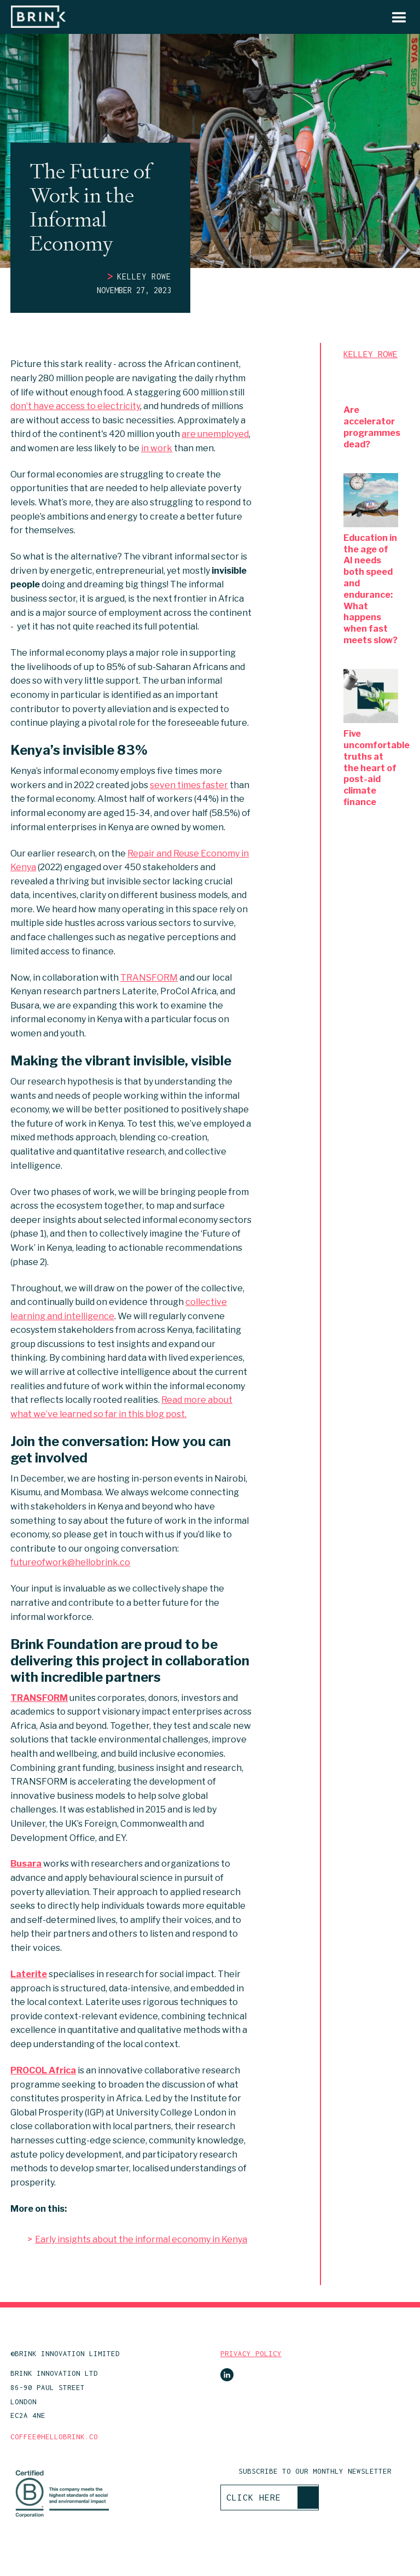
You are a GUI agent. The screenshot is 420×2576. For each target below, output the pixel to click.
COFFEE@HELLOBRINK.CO (54, 2437)
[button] (393, 17)
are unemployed (215, 434)
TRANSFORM (149, 977)
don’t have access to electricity (75, 406)
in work (156, 448)
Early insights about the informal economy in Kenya (141, 2239)
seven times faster (189, 785)
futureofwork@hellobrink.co (70, 1562)
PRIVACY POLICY (251, 2354)
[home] (38, 16)
